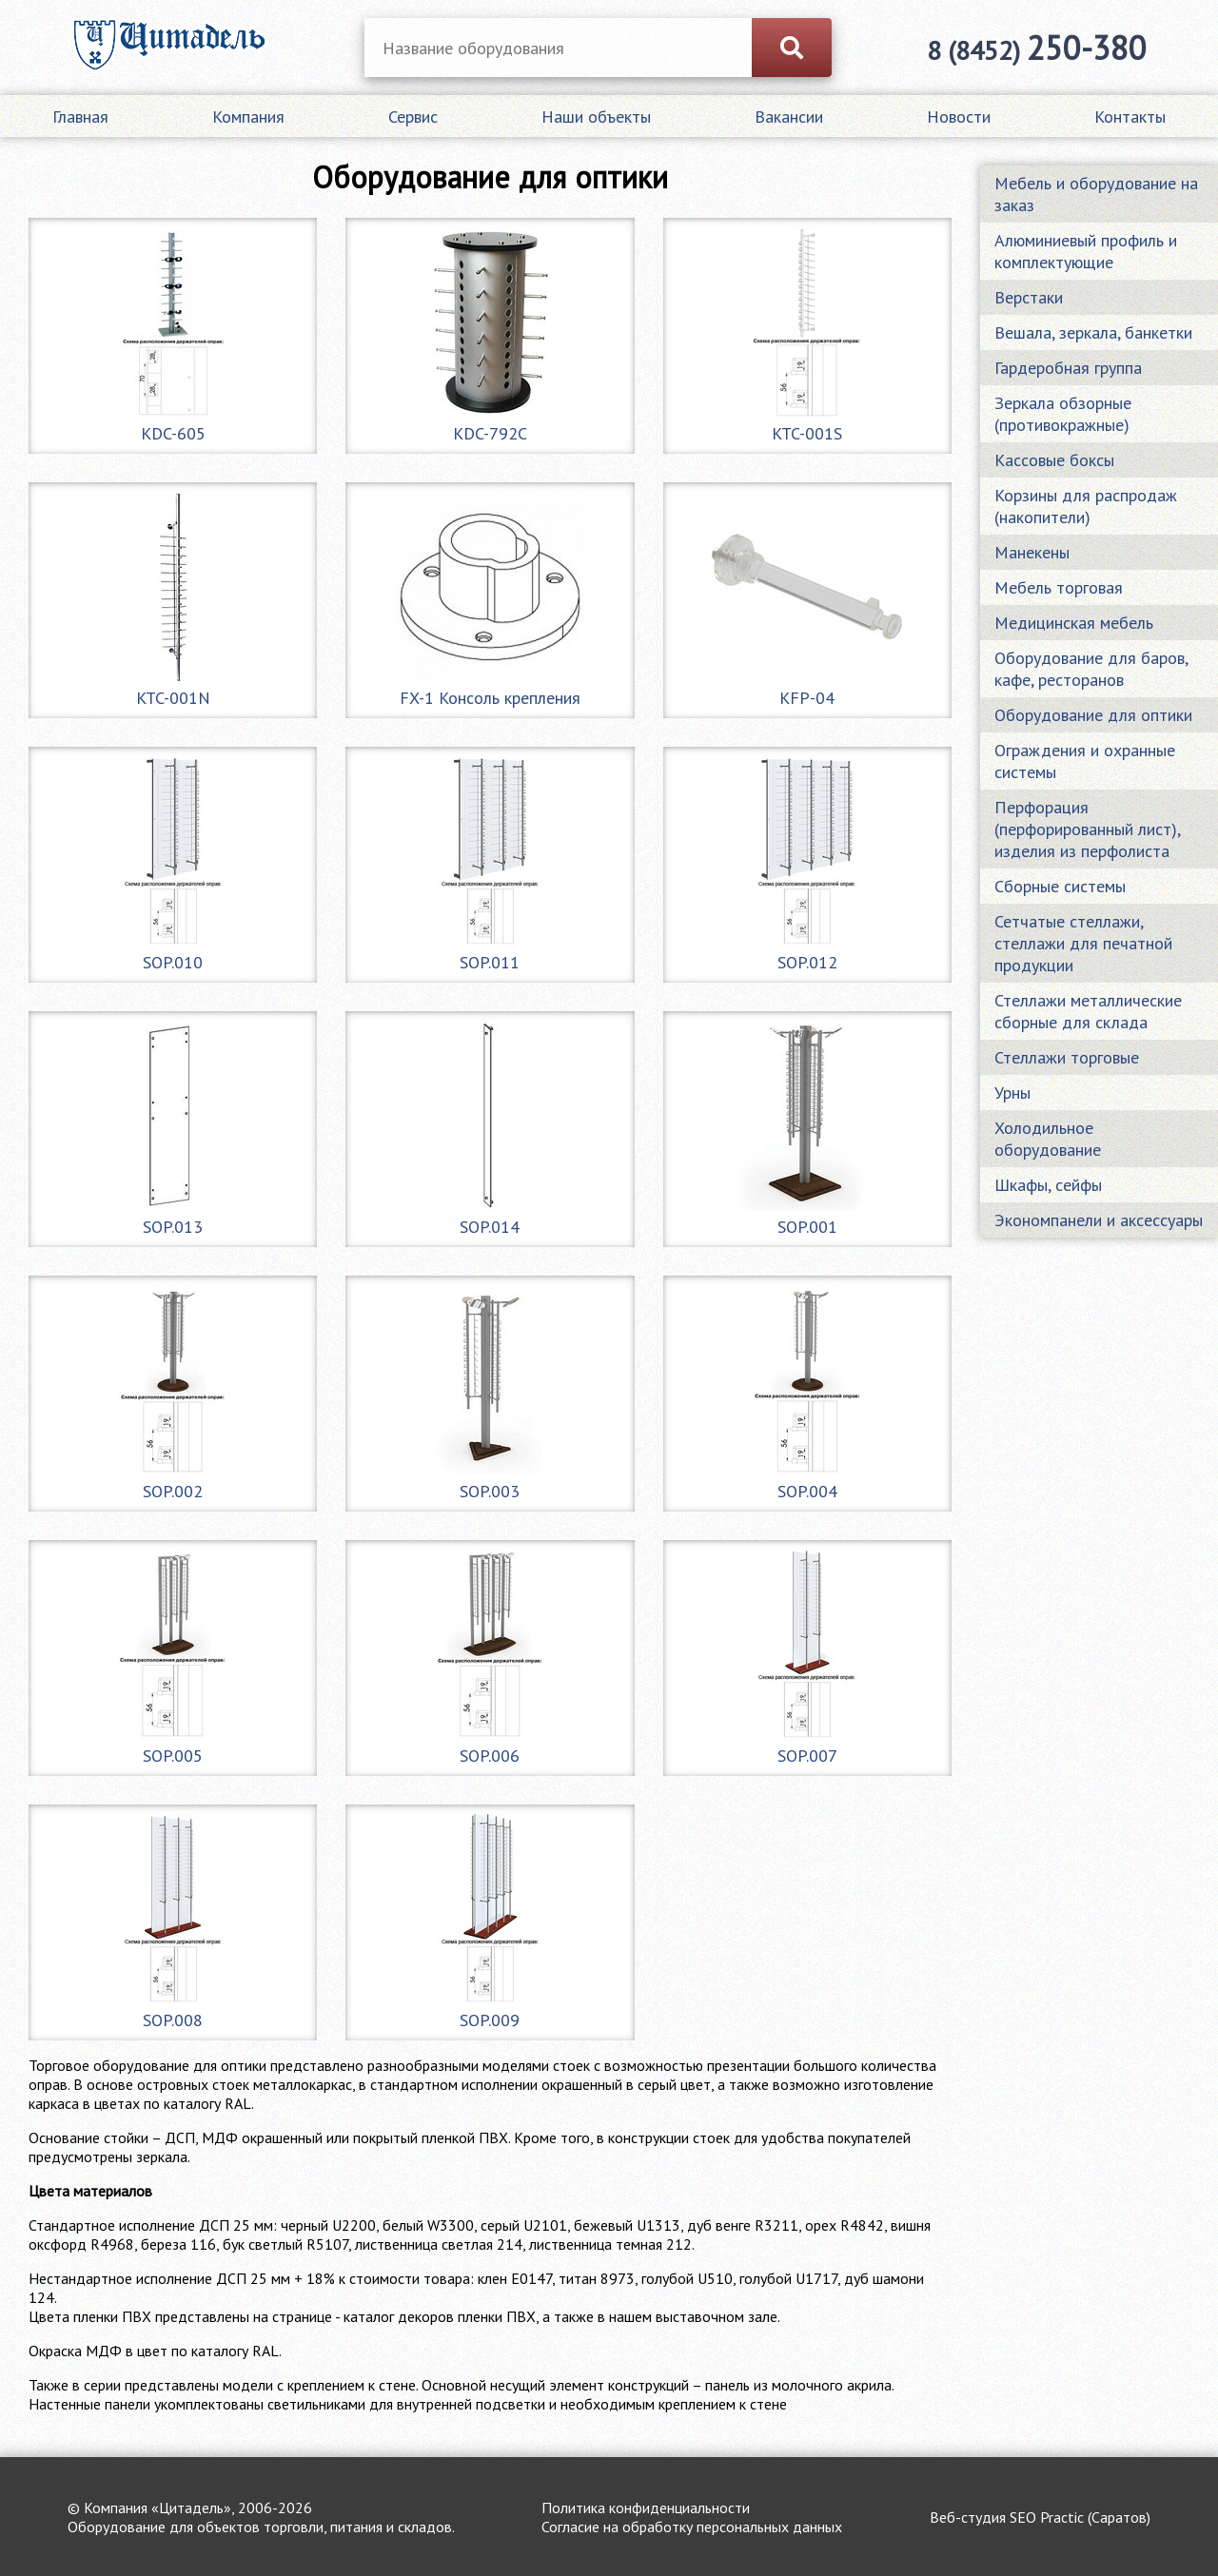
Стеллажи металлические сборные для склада (1088, 1011)
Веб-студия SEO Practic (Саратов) (1040, 2517)
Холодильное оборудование (1047, 1139)
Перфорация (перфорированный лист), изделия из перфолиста (1087, 829)
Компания (248, 116)
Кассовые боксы (1054, 460)
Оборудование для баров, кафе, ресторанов (1091, 669)
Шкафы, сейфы (1048, 1185)
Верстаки (1028, 297)
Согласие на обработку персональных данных (691, 2526)
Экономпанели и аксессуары (1098, 1220)
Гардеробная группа (1068, 368)
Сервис (413, 116)
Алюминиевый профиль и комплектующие (1085, 251)
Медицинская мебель (1073, 623)
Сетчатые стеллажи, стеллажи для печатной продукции (1083, 943)
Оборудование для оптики (1093, 715)
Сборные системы (1060, 886)
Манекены (1032, 552)
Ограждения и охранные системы (1084, 761)
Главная (80, 116)
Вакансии (789, 116)
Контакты (1130, 116)
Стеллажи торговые (1066, 1057)
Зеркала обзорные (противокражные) (1062, 414)
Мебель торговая (1058, 587)
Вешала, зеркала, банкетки (1093, 332)
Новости (959, 116)
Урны (1012, 1092)
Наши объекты (596, 116)
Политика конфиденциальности (645, 2507)
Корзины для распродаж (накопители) (1085, 506)
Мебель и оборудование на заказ (1096, 194)
